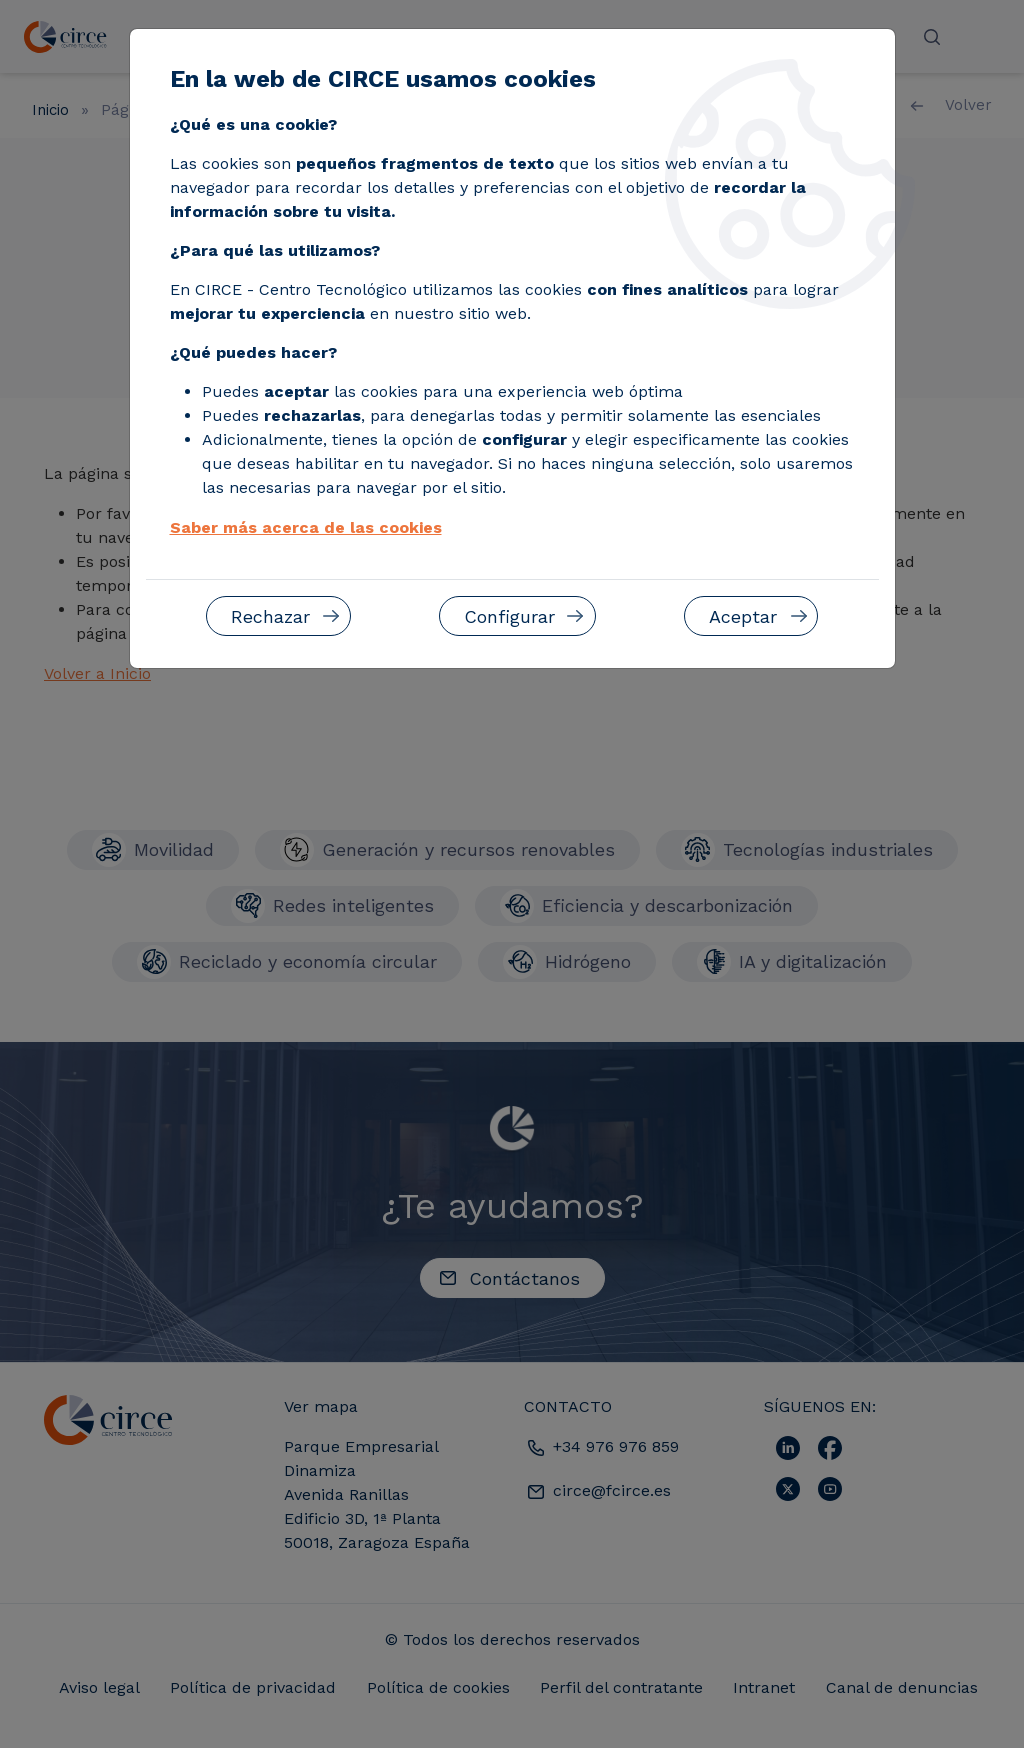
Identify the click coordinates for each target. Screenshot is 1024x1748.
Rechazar (270, 616)
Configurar (509, 616)
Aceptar (743, 616)
